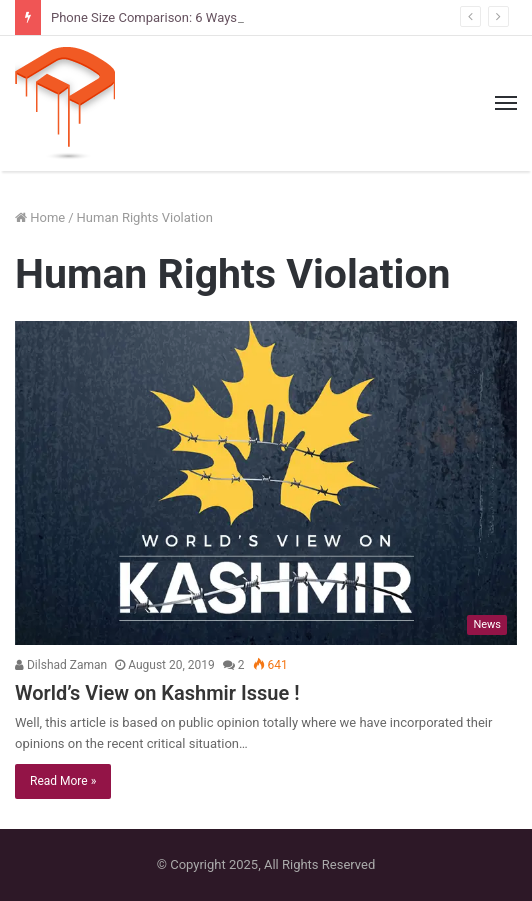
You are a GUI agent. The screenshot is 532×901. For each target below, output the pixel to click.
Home (40, 217)
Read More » (63, 781)
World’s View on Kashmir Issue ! (157, 693)
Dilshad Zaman (61, 665)
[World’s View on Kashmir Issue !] (266, 483)
